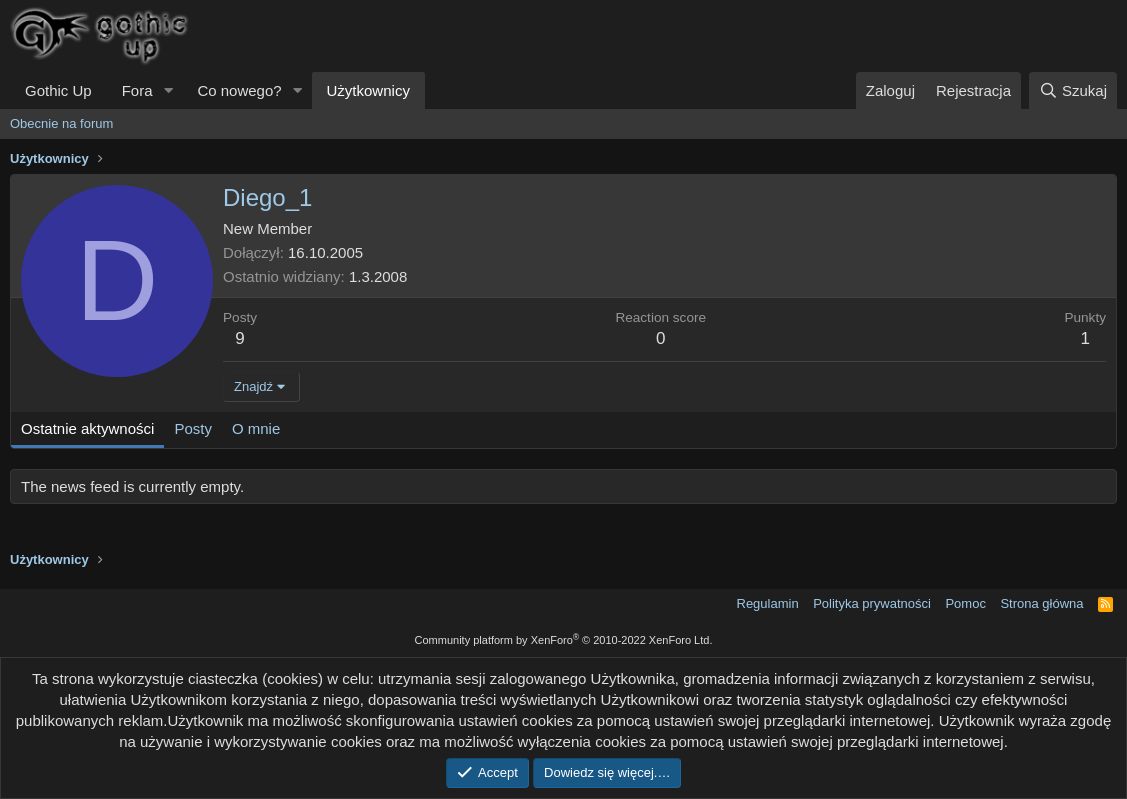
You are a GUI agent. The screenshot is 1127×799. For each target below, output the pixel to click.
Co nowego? (239, 90)
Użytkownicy (368, 90)
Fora (137, 90)
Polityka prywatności (872, 603)
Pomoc (965, 603)
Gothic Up (58, 90)
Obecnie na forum (61, 123)
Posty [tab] (193, 428)
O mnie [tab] (256, 428)
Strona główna (1041, 603)
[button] (168, 90)
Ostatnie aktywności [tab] (87, 428)
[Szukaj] (1073, 90)
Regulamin (768, 603)
